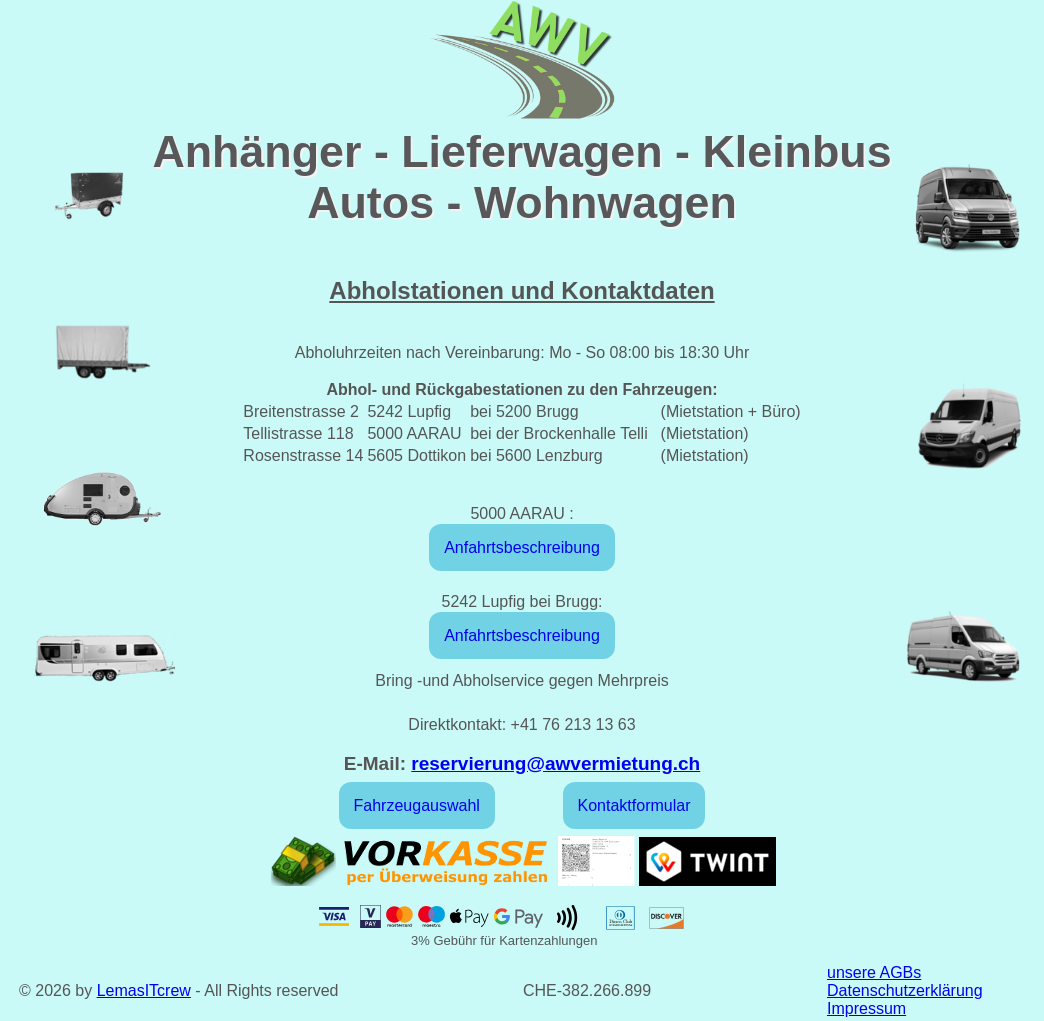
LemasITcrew (144, 990)
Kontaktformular (634, 805)
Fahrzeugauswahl (417, 805)
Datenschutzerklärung (905, 990)
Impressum (866, 1008)
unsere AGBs (874, 972)
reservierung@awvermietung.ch (555, 763)
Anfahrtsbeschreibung (522, 547)
